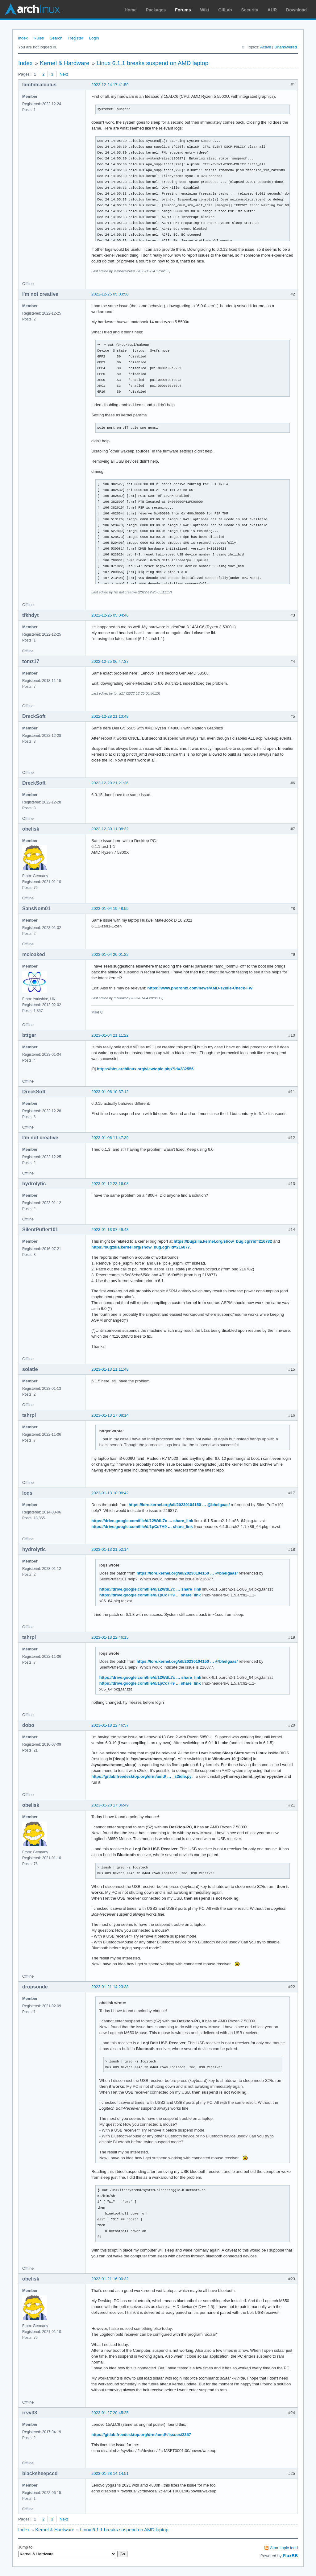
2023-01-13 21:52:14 (110, 1549)
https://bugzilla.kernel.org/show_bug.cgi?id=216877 (140, 1247)
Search (56, 38)
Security (249, 9)
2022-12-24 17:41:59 (110, 84)
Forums (183, 9)
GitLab (225, 9)
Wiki (204, 9)
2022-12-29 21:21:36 (110, 783)
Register (75, 38)
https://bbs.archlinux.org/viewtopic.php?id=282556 (145, 1069)
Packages (156, 9)
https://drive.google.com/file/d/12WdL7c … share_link (142, 1520)
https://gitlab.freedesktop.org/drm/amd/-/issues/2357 (141, 2434)
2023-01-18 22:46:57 (110, 1725)
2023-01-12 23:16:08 (110, 1183)
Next (64, 74)
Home (131, 9)
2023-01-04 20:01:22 (110, 954)
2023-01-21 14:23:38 (110, 1986)
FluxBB (290, 2555)
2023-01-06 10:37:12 (110, 1091)
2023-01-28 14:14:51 (110, 2473)
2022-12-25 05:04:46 (110, 615)
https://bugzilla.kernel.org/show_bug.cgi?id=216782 (223, 1241)
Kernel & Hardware (64, 63)
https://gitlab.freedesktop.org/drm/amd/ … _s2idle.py (141, 1776)
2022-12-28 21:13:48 (110, 716)
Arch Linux (34, 9)
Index (23, 38)
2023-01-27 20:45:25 (110, 2412)
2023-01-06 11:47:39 (110, 1137)
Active (265, 47)
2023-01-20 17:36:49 (110, 1805)
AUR (272, 9)
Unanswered (285, 47)
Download (296, 9)
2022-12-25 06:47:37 (110, 661)
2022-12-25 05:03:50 (110, 294)
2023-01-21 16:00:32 (110, 2279)
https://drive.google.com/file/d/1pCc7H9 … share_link (142, 1526)
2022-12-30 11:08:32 (110, 829)
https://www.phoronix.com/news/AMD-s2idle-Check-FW (199, 988)
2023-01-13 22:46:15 (110, 1637)
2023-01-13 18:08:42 (110, 1493)
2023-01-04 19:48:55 (110, 908)
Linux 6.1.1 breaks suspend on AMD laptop (152, 63)
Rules (39, 38)
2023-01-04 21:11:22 (110, 1035)
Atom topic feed (284, 2547)
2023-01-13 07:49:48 (110, 1229)
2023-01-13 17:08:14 (110, 1415)
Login (94, 38)
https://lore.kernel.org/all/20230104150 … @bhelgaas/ (179, 1504)
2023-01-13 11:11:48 (110, 1369)
